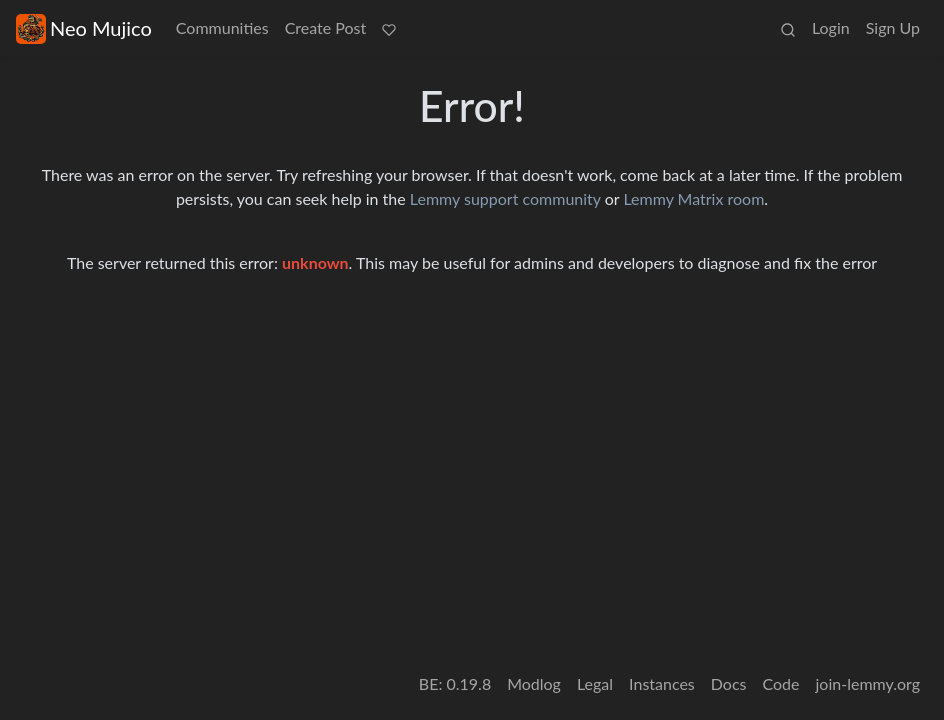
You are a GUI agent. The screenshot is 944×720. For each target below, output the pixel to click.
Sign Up (893, 27)
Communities (222, 27)
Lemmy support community (505, 198)
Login (831, 27)
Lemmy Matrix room (693, 198)
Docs (729, 683)
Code (781, 683)
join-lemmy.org (868, 683)
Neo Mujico (84, 28)
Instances (662, 683)
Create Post (326, 27)
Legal (595, 683)
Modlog (534, 683)
